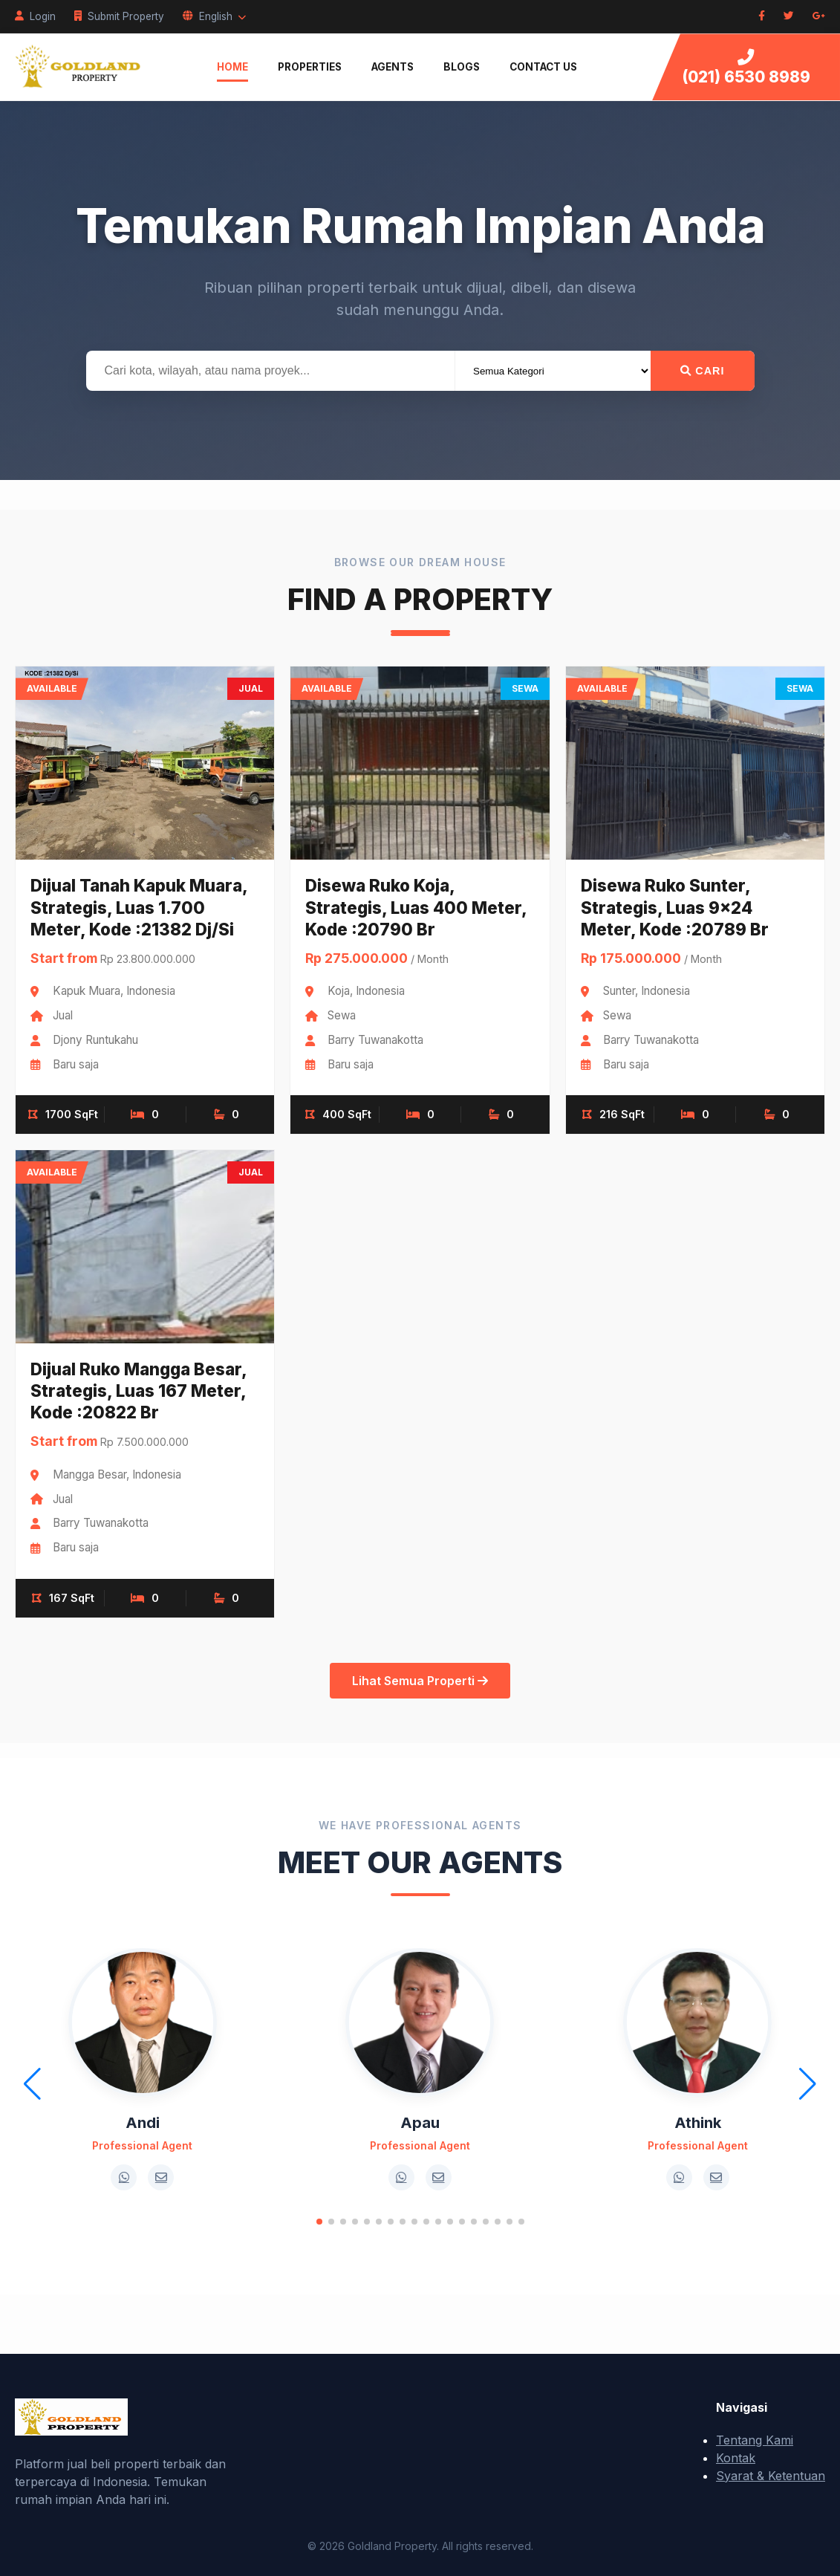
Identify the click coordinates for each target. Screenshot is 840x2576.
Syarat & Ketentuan (770, 2475)
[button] (319, 2222)
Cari (702, 371)
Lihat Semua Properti (420, 1680)
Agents (392, 67)
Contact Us (543, 67)
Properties (310, 67)
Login (35, 16)
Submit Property (119, 16)
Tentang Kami (754, 2440)
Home (232, 67)
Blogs (461, 67)
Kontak (735, 2457)
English (214, 16)
